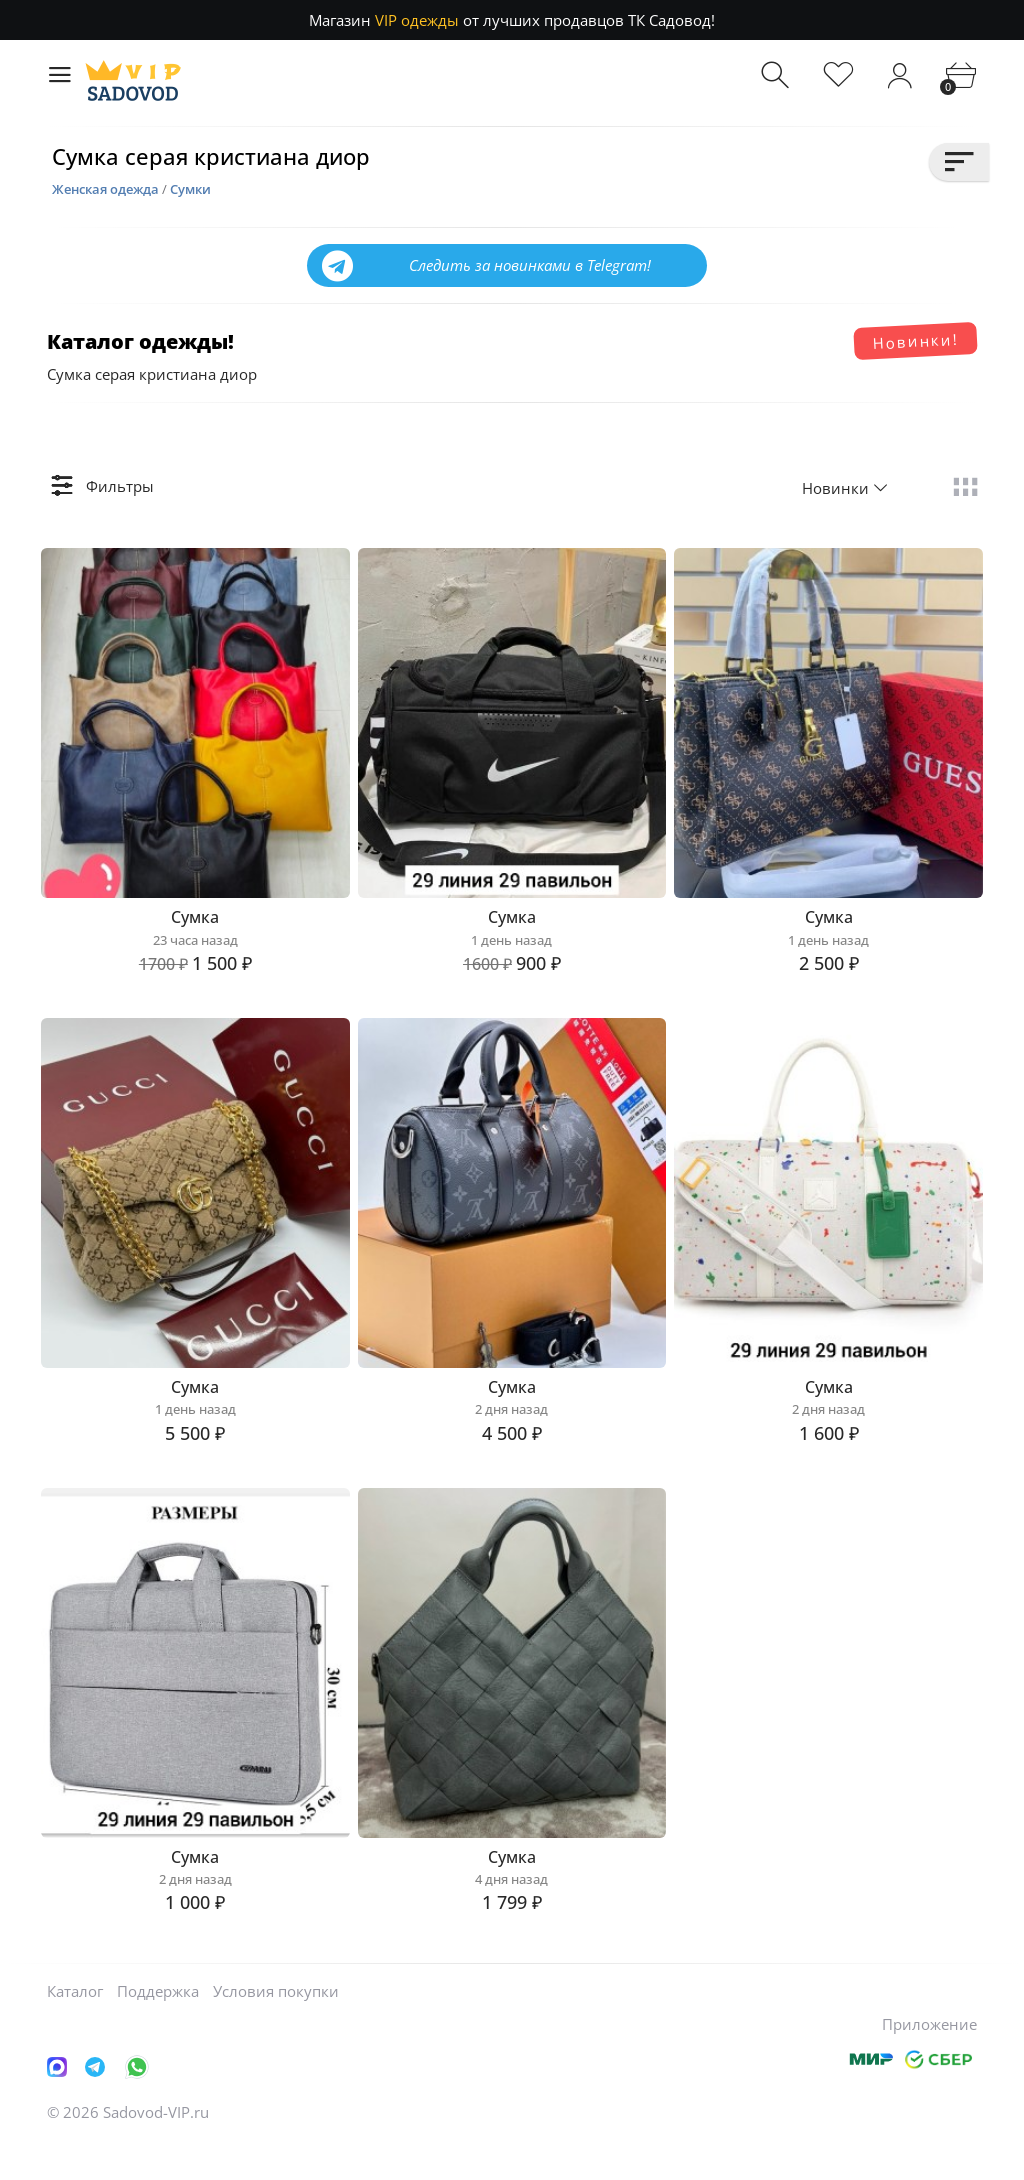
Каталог (75, 2027)
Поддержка (158, 2027)
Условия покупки (276, 2027)
